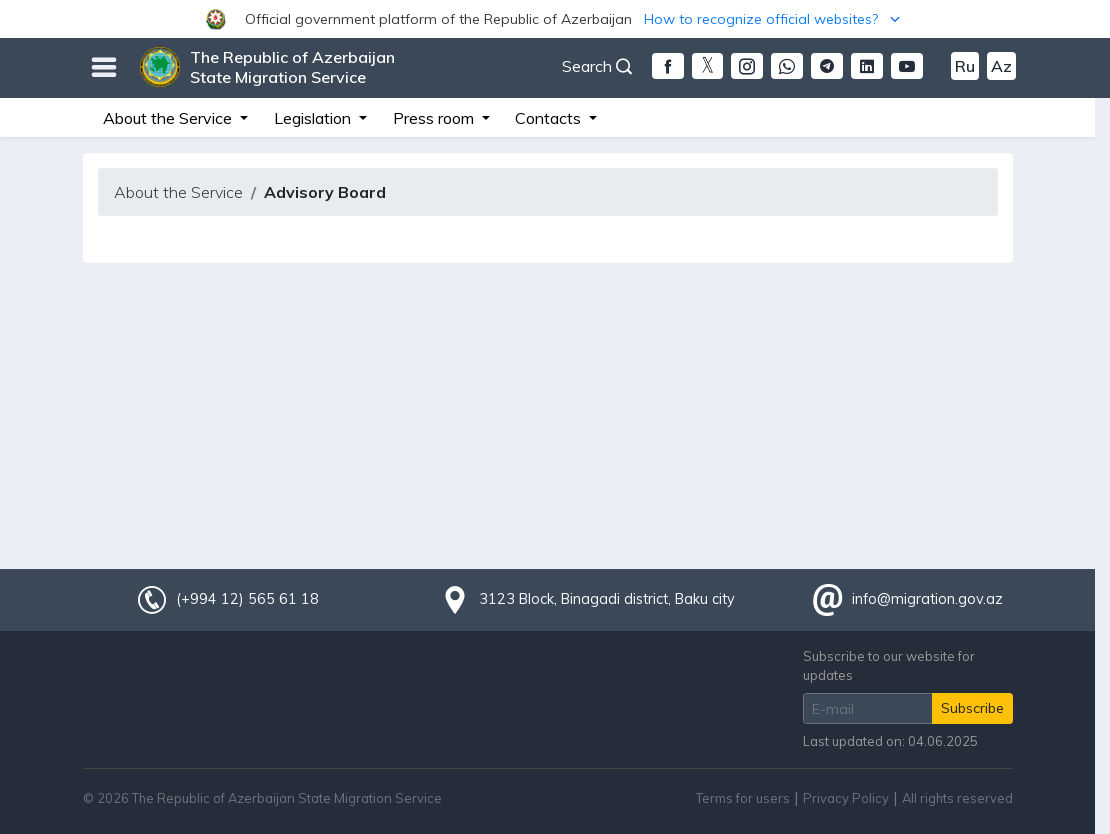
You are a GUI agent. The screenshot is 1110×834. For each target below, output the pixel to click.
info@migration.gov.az (927, 599)
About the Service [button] (169, 118)
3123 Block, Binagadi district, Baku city (607, 599)
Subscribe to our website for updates (889, 665)
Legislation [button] (314, 118)
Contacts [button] (550, 118)
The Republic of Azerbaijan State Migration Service (292, 67)
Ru (965, 66)
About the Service (178, 192)
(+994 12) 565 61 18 (247, 599)
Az (1001, 66)
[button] (555, 19)
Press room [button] (435, 118)
